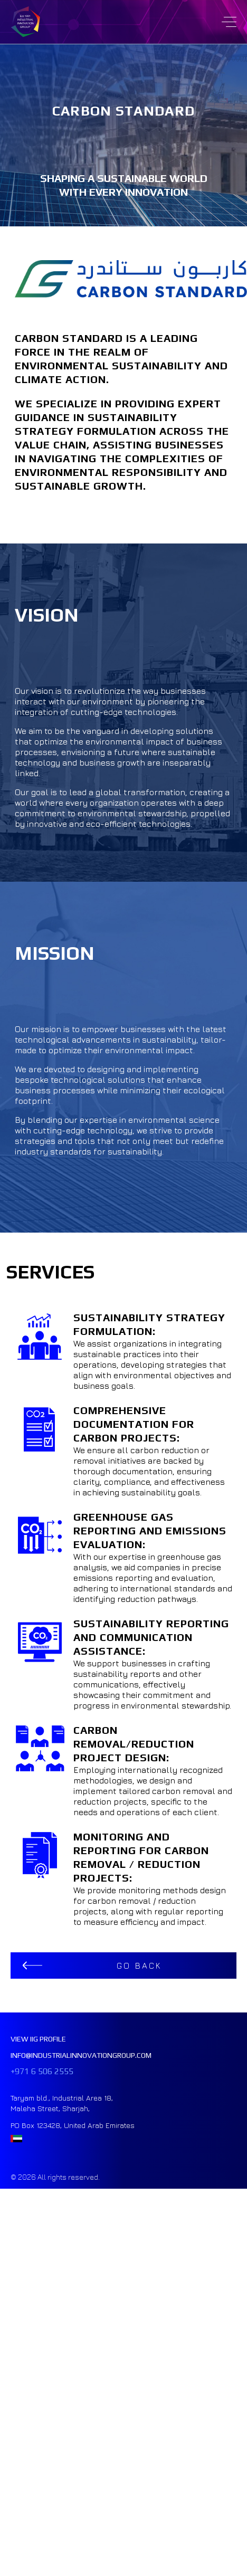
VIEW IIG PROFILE (38, 2039)
